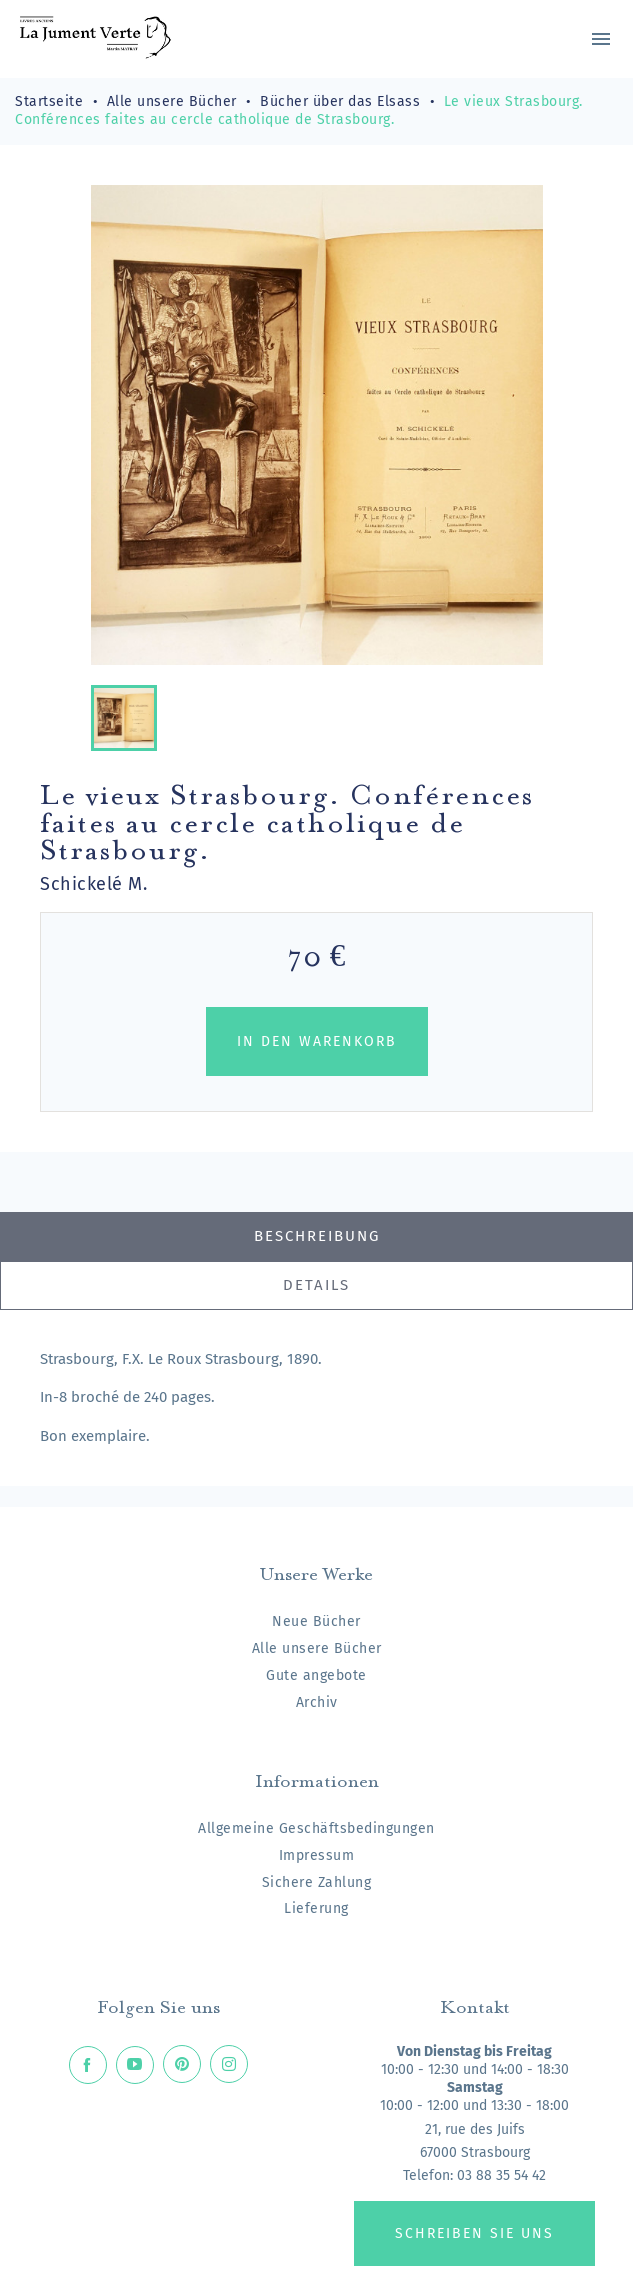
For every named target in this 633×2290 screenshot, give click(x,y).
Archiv (317, 1702)
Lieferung (316, 1908)
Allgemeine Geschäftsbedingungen (316, 1828)
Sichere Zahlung (317, 1882)
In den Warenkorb (317, 1041)
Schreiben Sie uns (474, 2233)
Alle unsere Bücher (317, 1648)
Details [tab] (316, 1285)
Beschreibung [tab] (317, 1236)
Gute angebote (316, 1675)
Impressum (317, 1855)
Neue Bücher (316, 1621)
